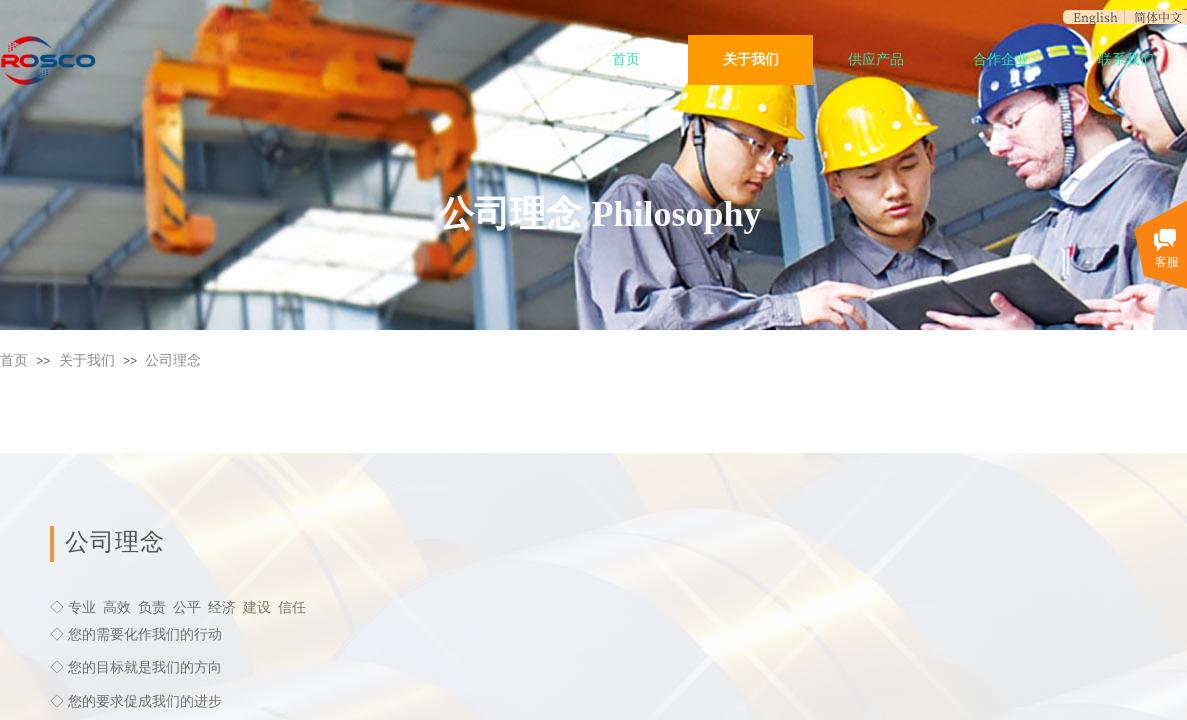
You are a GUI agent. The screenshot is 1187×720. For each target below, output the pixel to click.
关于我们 (751, 59)
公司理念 (173, 360)
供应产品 (876, 59)
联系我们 (1126, 59)
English (1095, 17)
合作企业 (1001, 59)
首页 (626, 59)
